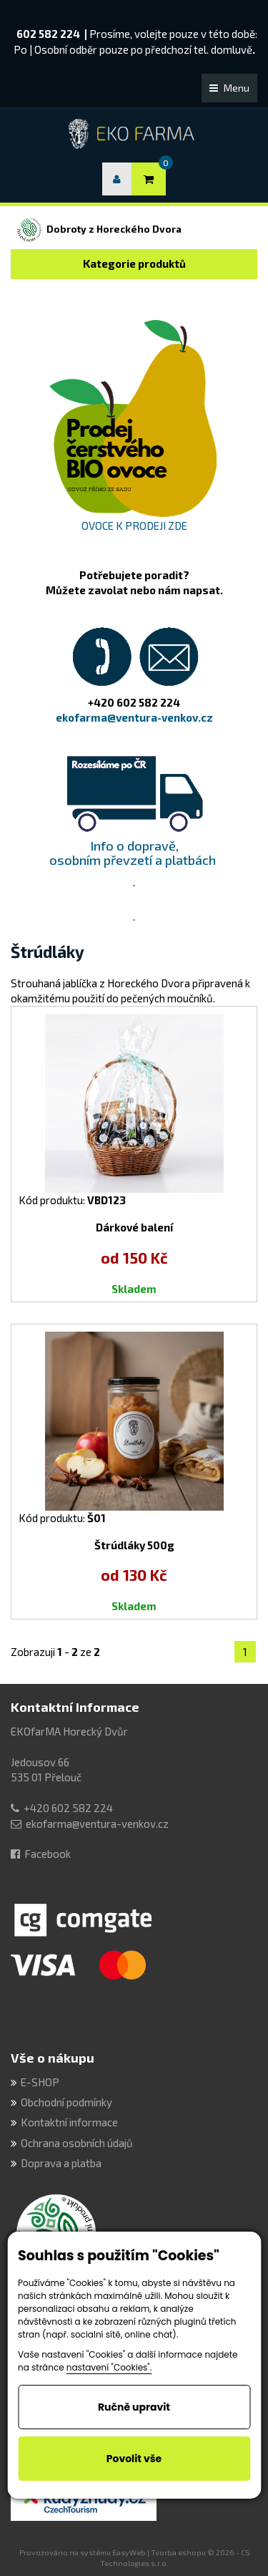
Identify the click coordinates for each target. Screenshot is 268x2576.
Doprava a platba (61, 2162)
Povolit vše (134, 2458)
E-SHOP (40, 2082)
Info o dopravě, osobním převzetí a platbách (134, 853)
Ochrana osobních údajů (77, 2142)
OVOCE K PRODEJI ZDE (134, 525)
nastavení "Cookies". (109, 2367)
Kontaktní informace (75, 1707)
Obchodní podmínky (66, 2102)
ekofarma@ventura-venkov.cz (97, 1823)
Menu (229, 88)
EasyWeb (129, 2552)
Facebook (47, 1853)
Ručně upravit (134, 2407)
